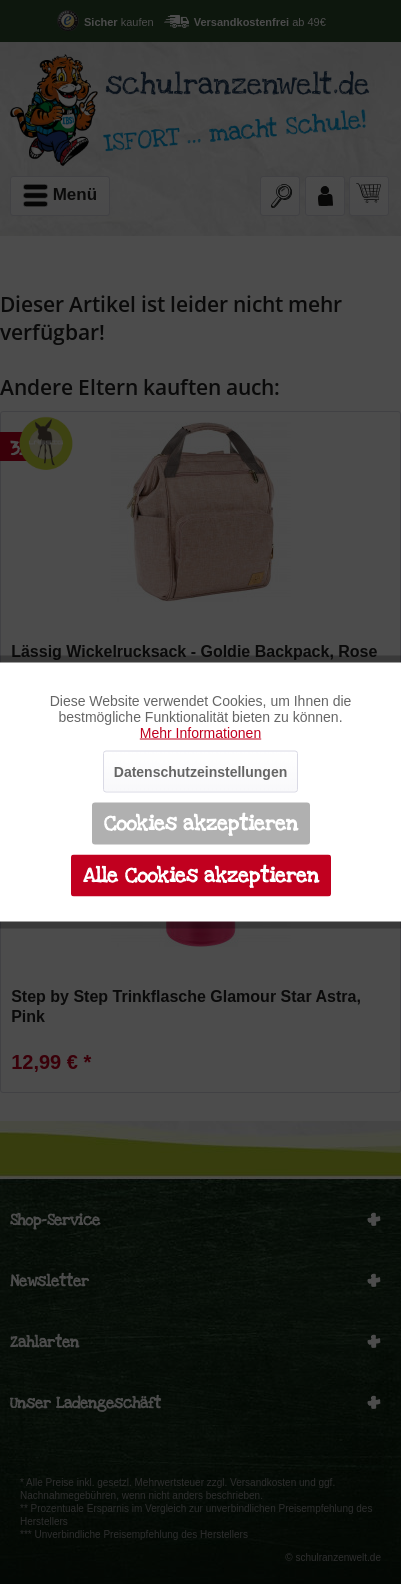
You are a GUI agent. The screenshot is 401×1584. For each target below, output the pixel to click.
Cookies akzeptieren (201, 824)
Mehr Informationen (200, 733)
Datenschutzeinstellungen (200, 772)
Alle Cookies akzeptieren (201, 876)
